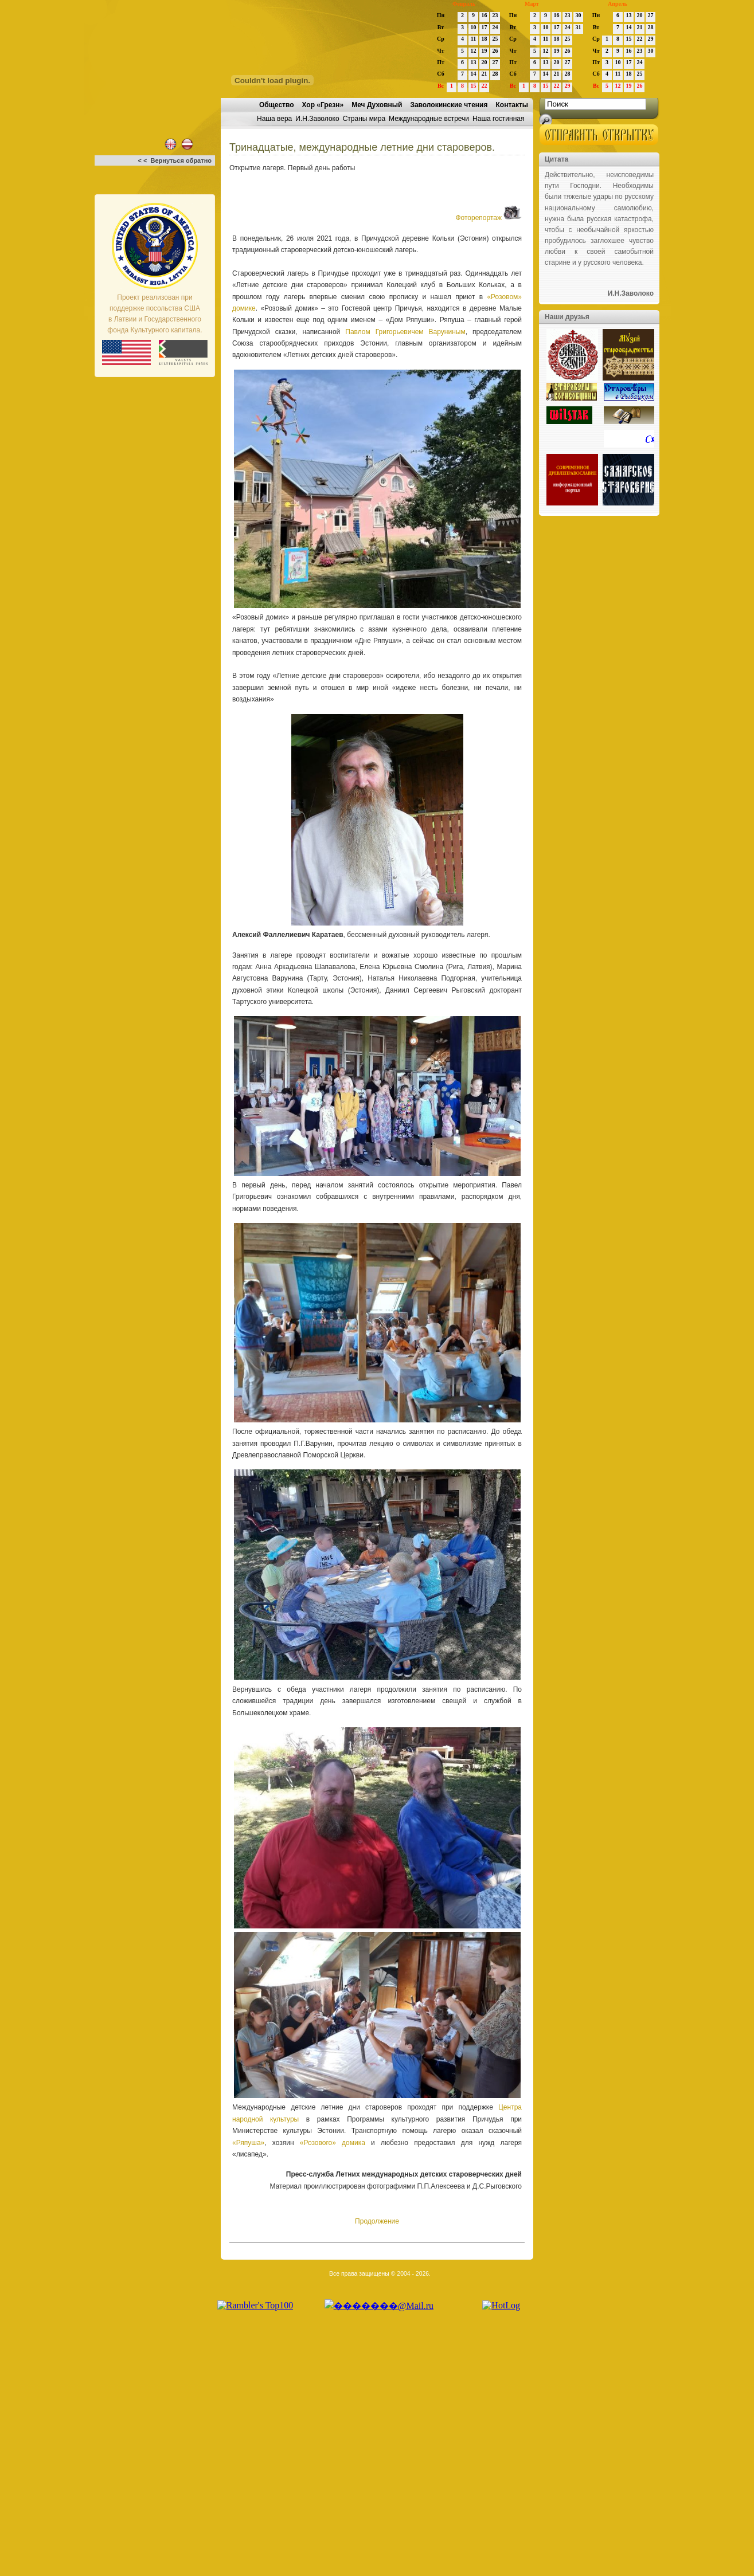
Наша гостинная (498, 119)
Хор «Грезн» (323, 105)
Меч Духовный (376, 105)
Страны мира (364, 119)
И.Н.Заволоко (317, 119)
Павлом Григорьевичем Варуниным (405, 332)
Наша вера (274, 119)
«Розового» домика (332, 2143)
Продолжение (377, 2221)
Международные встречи (429, 119)
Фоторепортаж (488, 218)
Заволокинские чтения (448, 105)
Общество (276, 105)
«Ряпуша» (248, 2143)
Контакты (511, 105)
